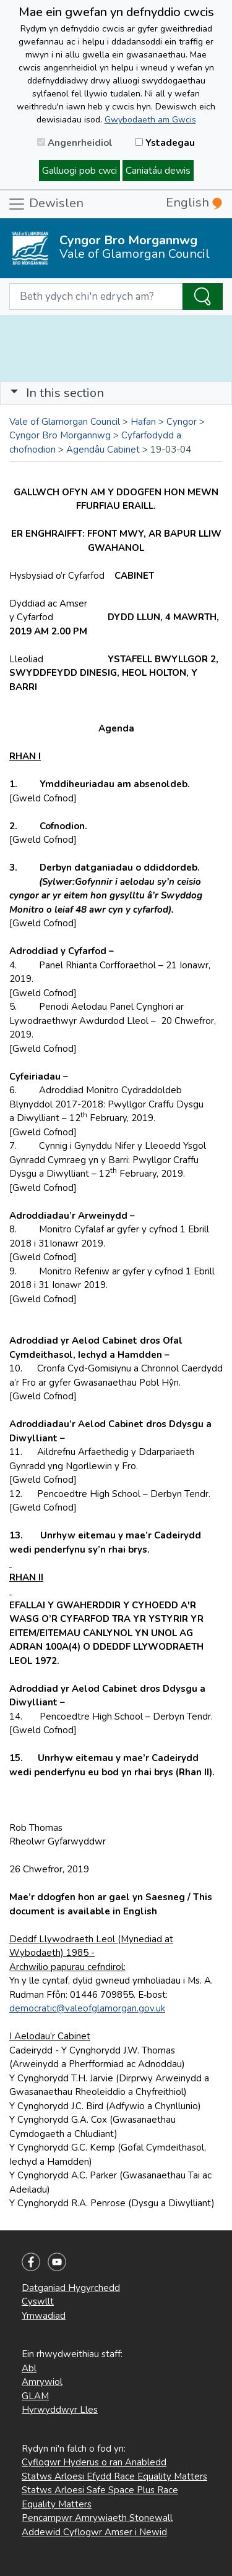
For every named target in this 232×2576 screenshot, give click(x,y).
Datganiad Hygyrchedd (71, 2288)
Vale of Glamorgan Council (64, 422)
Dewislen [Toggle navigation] (45, 204)
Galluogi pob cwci (79, 170)
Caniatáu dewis (158, 170)
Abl (29, 2368)
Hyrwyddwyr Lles (60, 2409)
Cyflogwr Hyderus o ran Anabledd (94, 2462)
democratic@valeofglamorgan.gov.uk (87, 2008)
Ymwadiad (44, 2315)
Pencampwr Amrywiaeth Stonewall (97, 2518)
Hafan (143, 422)
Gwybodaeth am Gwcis (150, 120)
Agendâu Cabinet (103, 449)
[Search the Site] (203, 296)
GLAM (35, 2396)
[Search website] (96, 296)
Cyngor (181, 422)
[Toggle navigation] (116, 393)
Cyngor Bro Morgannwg (60, 435)
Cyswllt (38, 2301)
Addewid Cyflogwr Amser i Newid (94, 2532)
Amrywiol (42, 2382)
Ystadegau (165, 143)
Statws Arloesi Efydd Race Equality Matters (114, 2476)
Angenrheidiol (75, 143)
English (194, 202)
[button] (14, 393)
